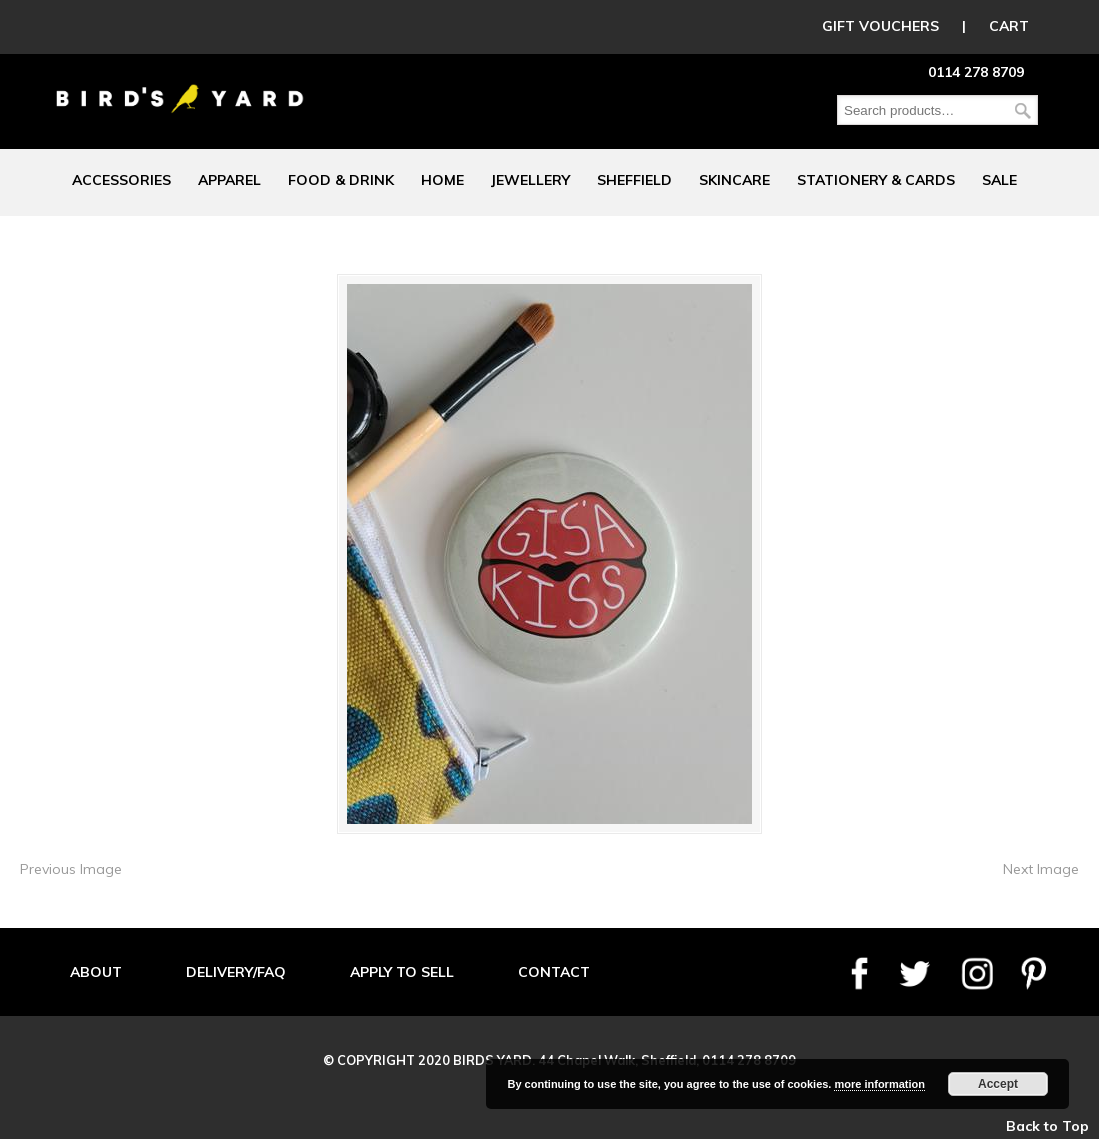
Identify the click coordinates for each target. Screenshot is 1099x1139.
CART (1009, 26)
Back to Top (1047, 1126)
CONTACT (554, 972)
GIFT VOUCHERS (880, 26)
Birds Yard (180, 84)
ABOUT (96, 972)
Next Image (1041, 869)
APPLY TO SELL (402, 972)
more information (879, 1084)
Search (1023, 110)
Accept (998, 1084)
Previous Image (71, 869)
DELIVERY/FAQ (236, 972)
